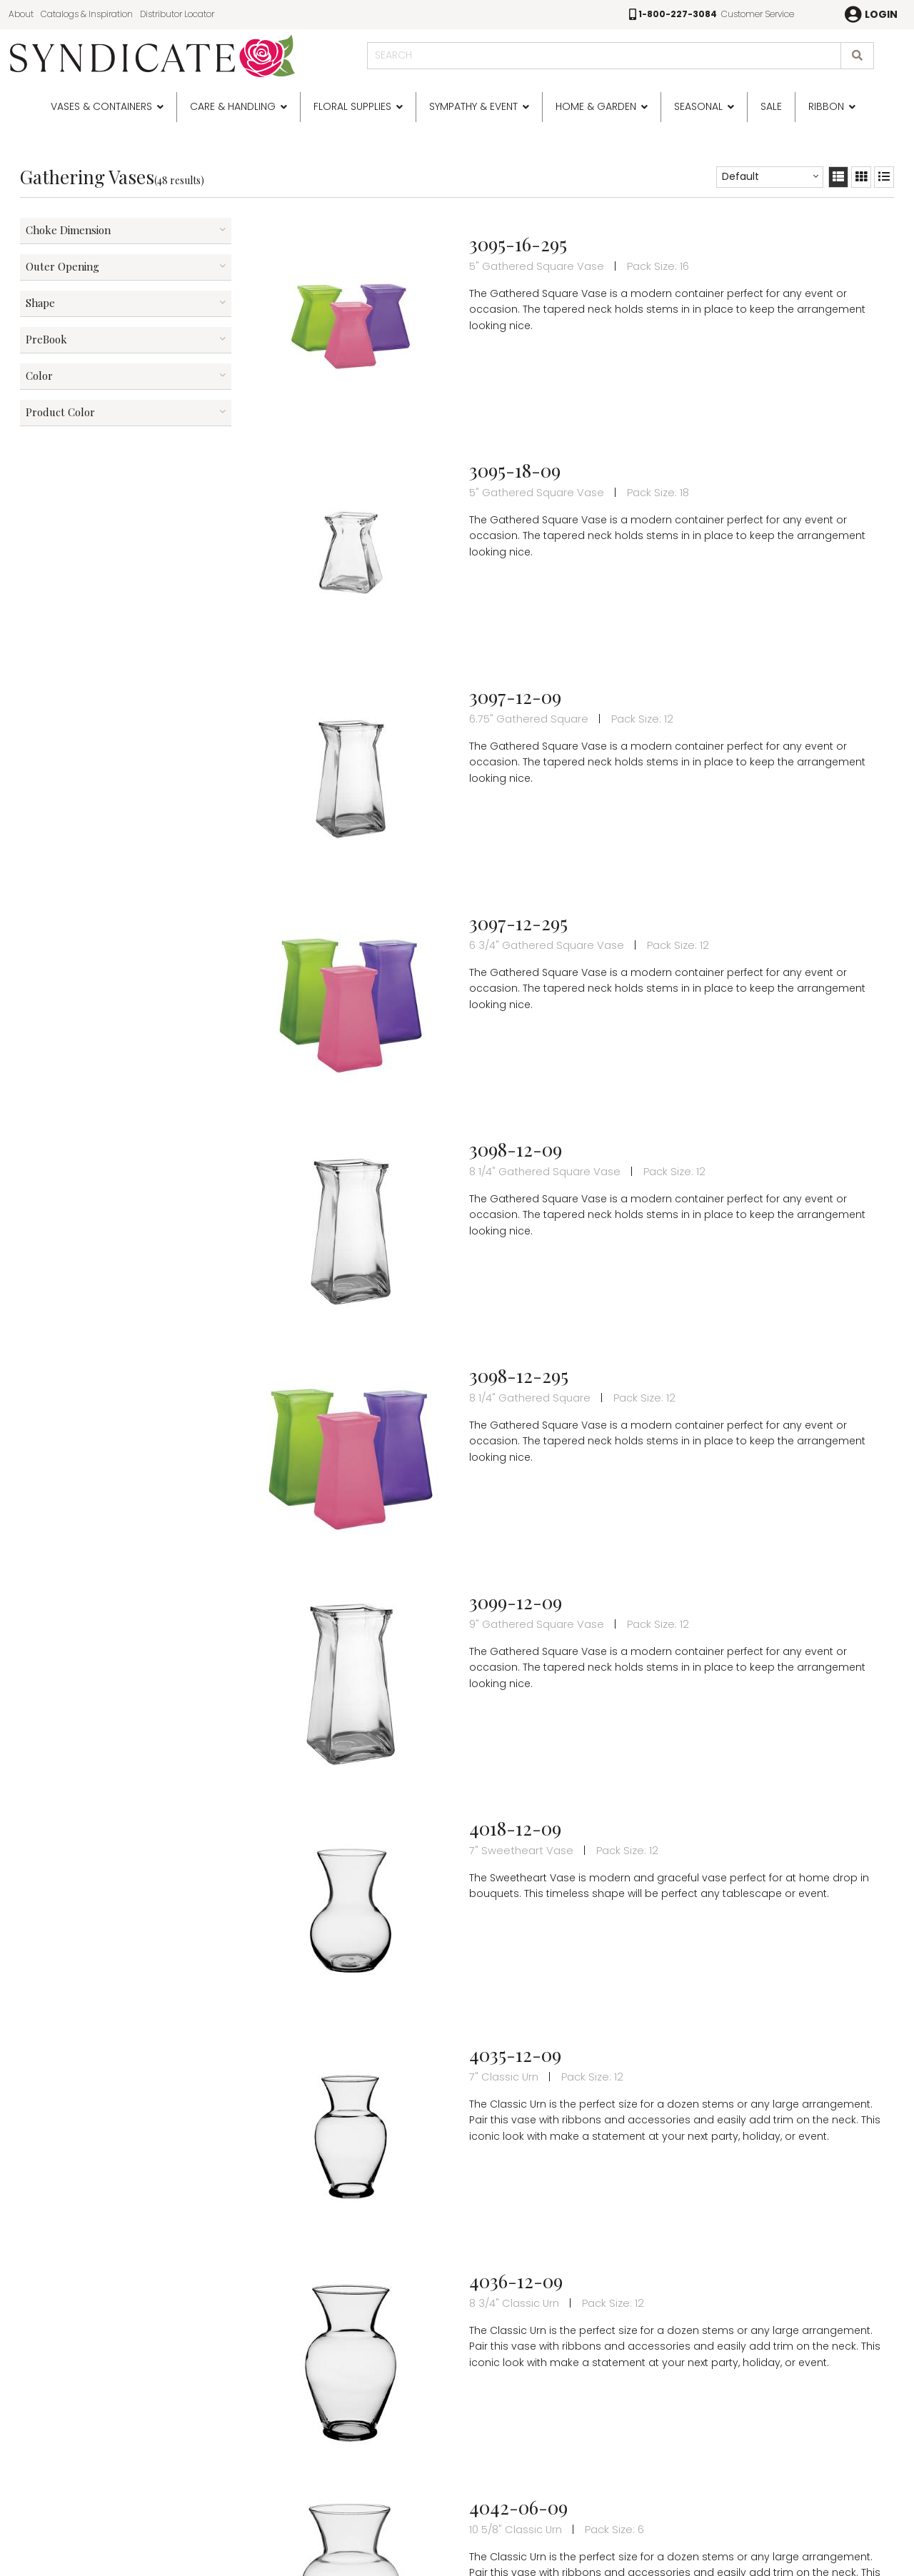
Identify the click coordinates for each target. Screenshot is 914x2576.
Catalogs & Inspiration (87, 14)
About (21, 14)
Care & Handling (233, 106)
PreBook (46, 339)
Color (39, 375)
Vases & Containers (101, 106)
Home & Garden (596, 106)
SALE (771, 106)
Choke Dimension (68, 230)
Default (740, 176)
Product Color (60, 412)
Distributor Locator (177, 14)
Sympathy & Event (473, 106)
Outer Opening (62, 266)
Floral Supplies (352, 106)
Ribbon (826, 106)
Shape (40, 303)
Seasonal (698, 106)
